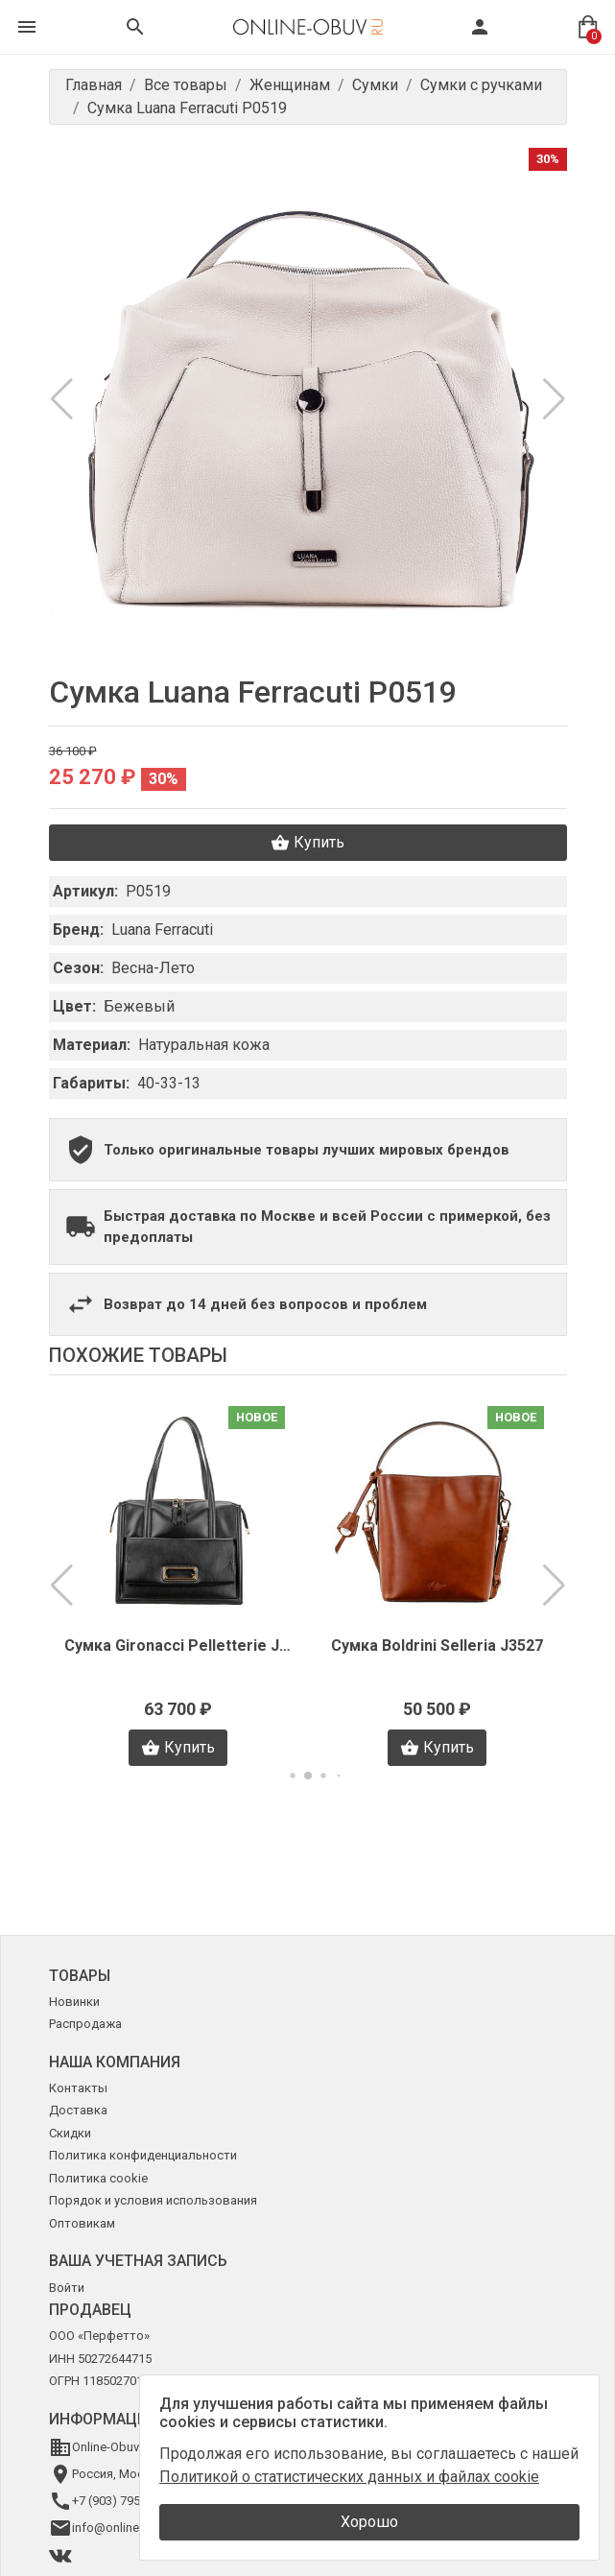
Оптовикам (82, 2223)
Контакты (78, 2088)
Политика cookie (98, 2178)
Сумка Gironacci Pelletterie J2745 (178, 1645)
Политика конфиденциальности (143, 2155)
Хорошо (369, 2522)
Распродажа (85, 2023)
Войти (66, 2287)
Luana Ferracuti (162, 929)
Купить (307, 842)
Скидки (70, 2133)
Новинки (74, 2001)
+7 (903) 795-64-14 (123, 2500)
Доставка (78, 2110)
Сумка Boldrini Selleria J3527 (437, 1645)
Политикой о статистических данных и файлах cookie (349, 2477)
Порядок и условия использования (153, 2200)
